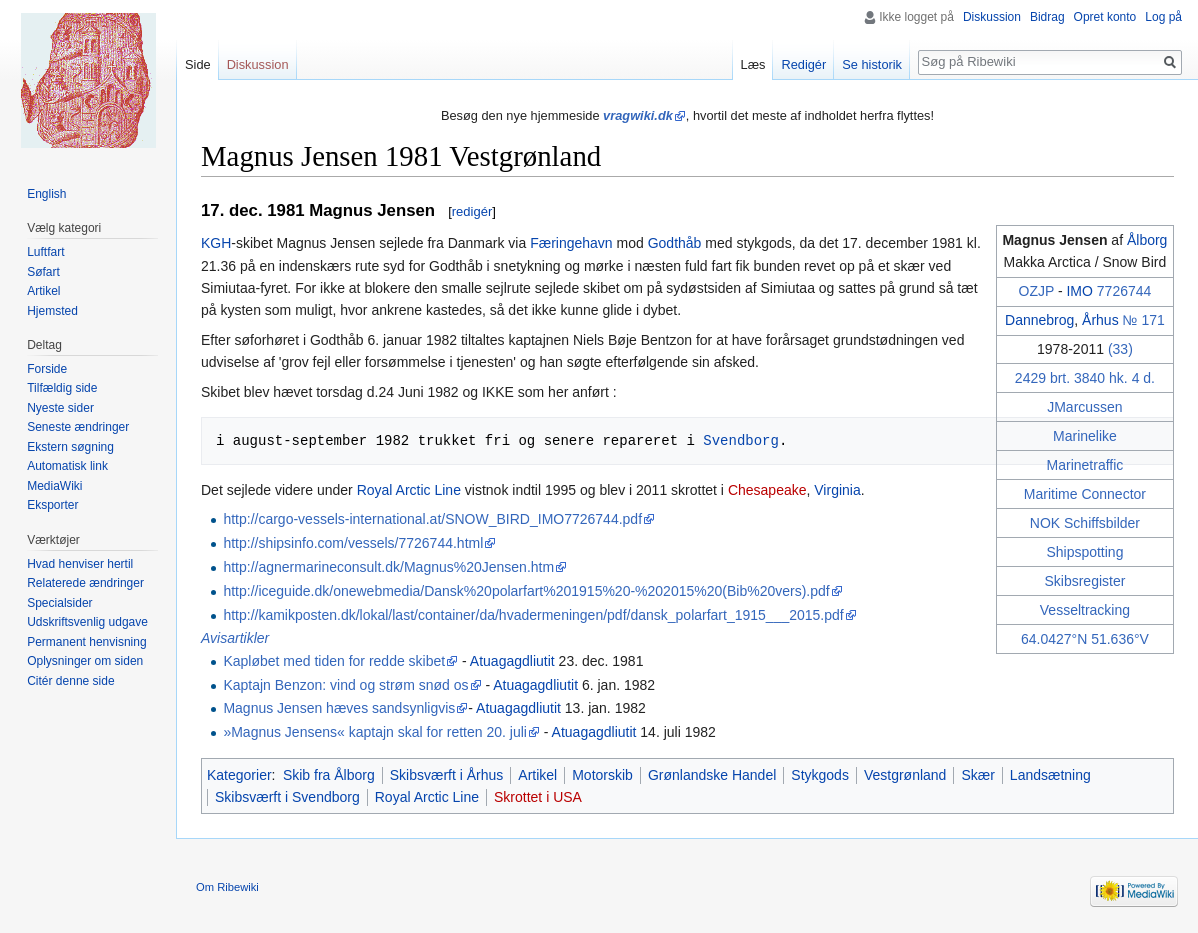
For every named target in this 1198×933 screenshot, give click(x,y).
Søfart (43, 272)
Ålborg (1147, 240)
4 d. (1143, 378)
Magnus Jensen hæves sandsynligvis (339, 708)
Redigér (803, 64)
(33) (1120, 349)
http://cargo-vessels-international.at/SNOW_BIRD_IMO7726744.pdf (432, 519)
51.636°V (1120, 639)
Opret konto (1105, 17)
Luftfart (45, 252)
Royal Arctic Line (409, 490)
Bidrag (1047, 17)
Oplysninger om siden (85, 661)
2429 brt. (1042, 378)
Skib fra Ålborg (329, 775)
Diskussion (992, 17)
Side (198, 64)
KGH (216, 243)
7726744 (1124, 291)
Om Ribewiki (227, 887)
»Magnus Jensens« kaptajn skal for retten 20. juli (375, 732)
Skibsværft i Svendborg (287, 797)
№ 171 (1144, 320)
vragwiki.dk (638, 115)
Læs (753, 64)
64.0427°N (1054, 639)
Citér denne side (70, 681)
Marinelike (1085, 436)
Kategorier (239, 775)
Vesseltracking (1085, 610)
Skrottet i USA (538, 797)
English (46, 194)
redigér (472, 211)
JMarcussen (1084, 407)
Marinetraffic (1085, 465)
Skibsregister (1084, 581)
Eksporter (52, 505)
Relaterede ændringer (85, 583)
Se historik (872, 64)
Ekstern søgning (70, 447)
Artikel (537, 775)
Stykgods (820, 775)
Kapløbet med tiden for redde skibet (334, 661)
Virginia (837, 490)
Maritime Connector (1085, 494)
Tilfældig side (62, 388)
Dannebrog (1039, 320)
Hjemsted (52, 311)
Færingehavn (571, 243)
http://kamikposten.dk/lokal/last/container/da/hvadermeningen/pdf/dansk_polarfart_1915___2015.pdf (533, 615)
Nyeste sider (60, 408)
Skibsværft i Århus (447, 775)
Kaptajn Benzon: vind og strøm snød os (345, 685)
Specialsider (59, 603)
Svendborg (741, 440)
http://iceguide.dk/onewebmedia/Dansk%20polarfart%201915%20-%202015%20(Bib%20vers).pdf (526, 591)
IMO (1079, 291)
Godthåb (675, 243)
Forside (47, 369)
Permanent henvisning (86, 642)
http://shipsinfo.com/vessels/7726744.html (353, 543)
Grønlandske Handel (712, 775)
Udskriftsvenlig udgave (87, 622)
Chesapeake (767, 490)
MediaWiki (54, 486)
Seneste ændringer (78, 427)
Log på (1163, 17)
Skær (977, 775)
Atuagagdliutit (512, 661)
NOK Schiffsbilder (1085, 523)
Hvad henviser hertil (80, 564)
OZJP (1037, 291)
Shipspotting (1084, 552)
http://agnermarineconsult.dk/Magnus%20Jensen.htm (388, 567)
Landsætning (1050, 775)
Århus (1100, 320)
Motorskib (602, 775)
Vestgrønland (905, 775)
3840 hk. (1101, 378)
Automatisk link (67, 466)
